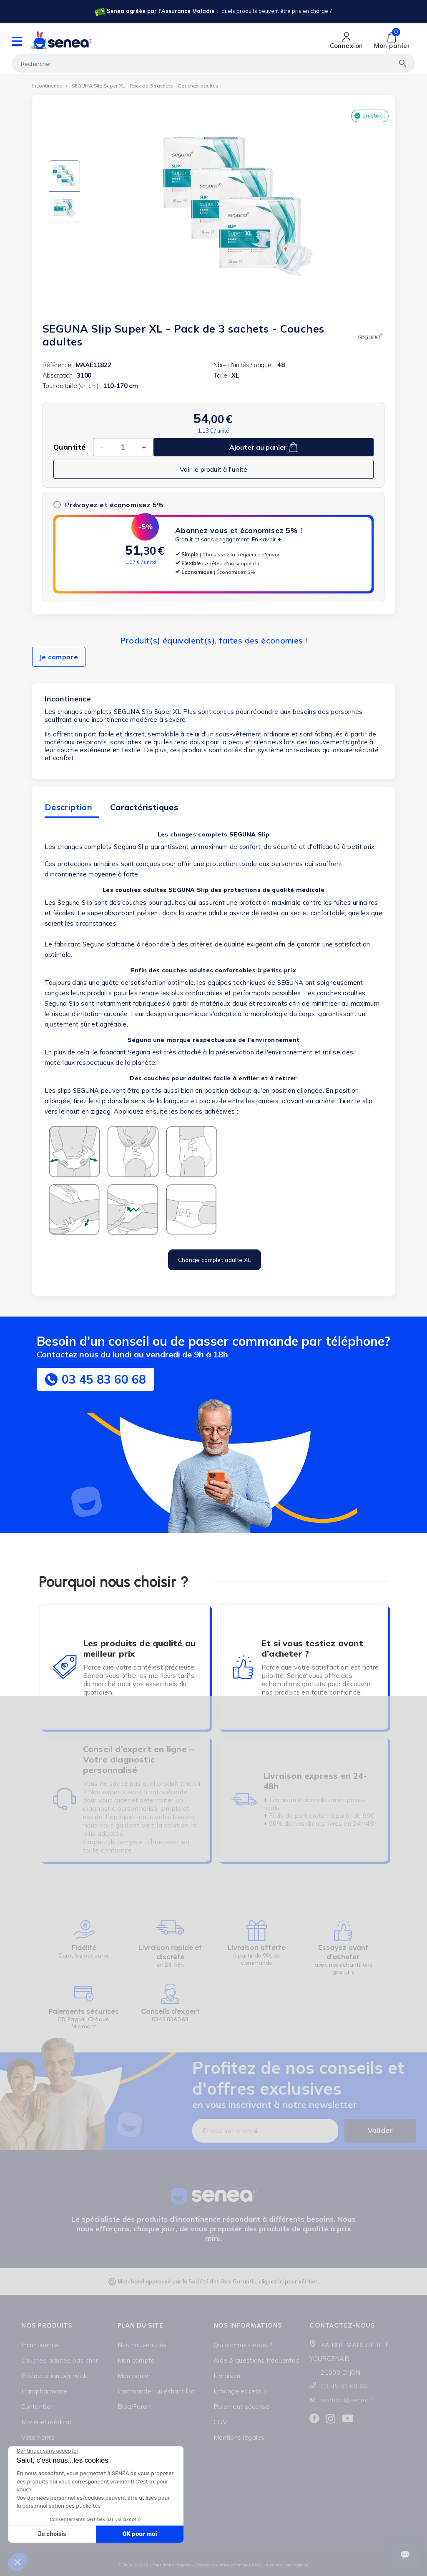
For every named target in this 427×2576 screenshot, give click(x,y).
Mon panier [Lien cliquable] (134, 2376)
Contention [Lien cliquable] (37, 2407)
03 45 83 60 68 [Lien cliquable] (344, 2386)
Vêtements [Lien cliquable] (38, 2437)
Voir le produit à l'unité (213, 469)
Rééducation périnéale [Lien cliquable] (55, 2376)
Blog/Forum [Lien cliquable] (135, 2407)
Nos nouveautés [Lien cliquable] (142, 2345)
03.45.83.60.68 (170, 2019)
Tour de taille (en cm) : (72, 386)
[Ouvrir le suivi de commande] (405, 2555)
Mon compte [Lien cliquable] (136, 2360)
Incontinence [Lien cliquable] (40, 2345)
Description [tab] (68, 807)
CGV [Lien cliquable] (220, 2422)
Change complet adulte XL (214, 1259)
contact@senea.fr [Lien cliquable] (347, 2400)
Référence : (58, 365)
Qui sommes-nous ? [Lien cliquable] (243, 2345)
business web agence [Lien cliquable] (287, 2565)
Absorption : (59, 375)
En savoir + (266, 539)
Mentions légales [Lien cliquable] (239, 2437)
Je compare (58, 657)
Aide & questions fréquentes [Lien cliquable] (256, 2360)
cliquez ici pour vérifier (288, 2281)
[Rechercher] (213, 63)
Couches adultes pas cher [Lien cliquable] (59, 2360)
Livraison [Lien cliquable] (227, 2376)
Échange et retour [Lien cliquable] (240, 2391)
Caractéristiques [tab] (144, 807)
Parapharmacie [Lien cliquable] (44, 2391)
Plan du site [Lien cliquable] (140, 2325)
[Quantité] (123, 447)
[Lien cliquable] (212, 11)
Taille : (222, 375)
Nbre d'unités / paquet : (245, 365)
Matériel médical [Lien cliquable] (46, 2422)
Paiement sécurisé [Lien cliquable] (241, 2407)
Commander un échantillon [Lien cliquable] (157, 2391)
